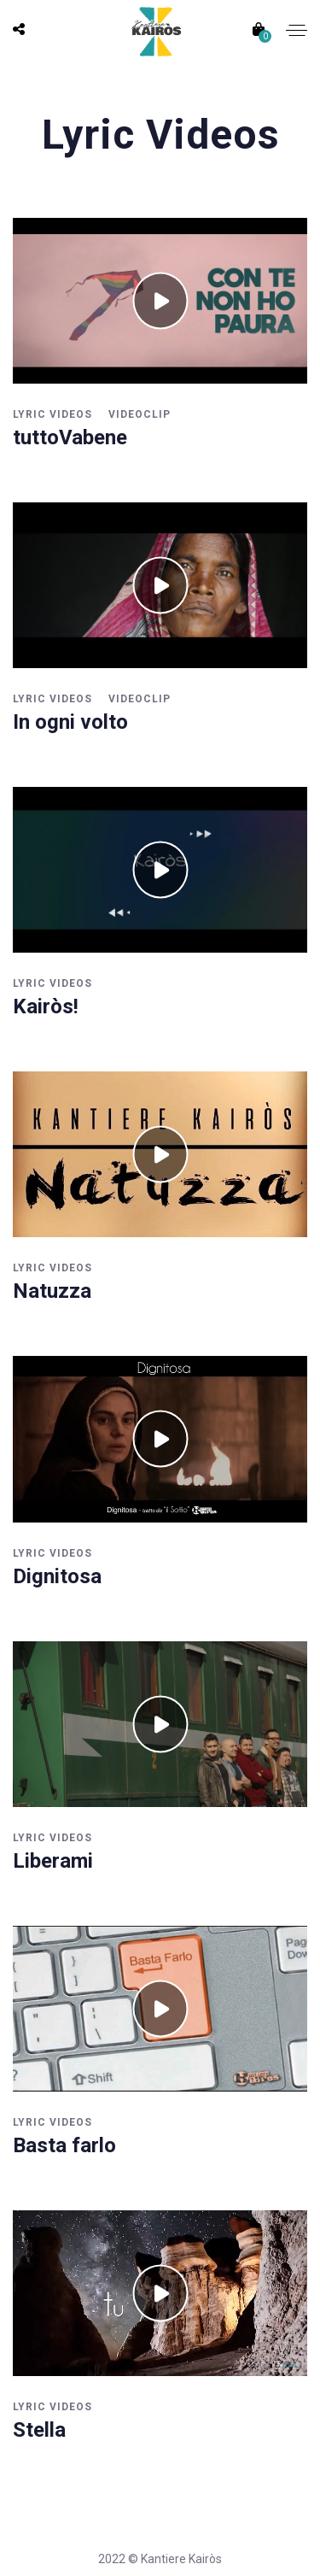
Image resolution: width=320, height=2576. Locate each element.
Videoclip (139, 414)
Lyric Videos (52, 414)
